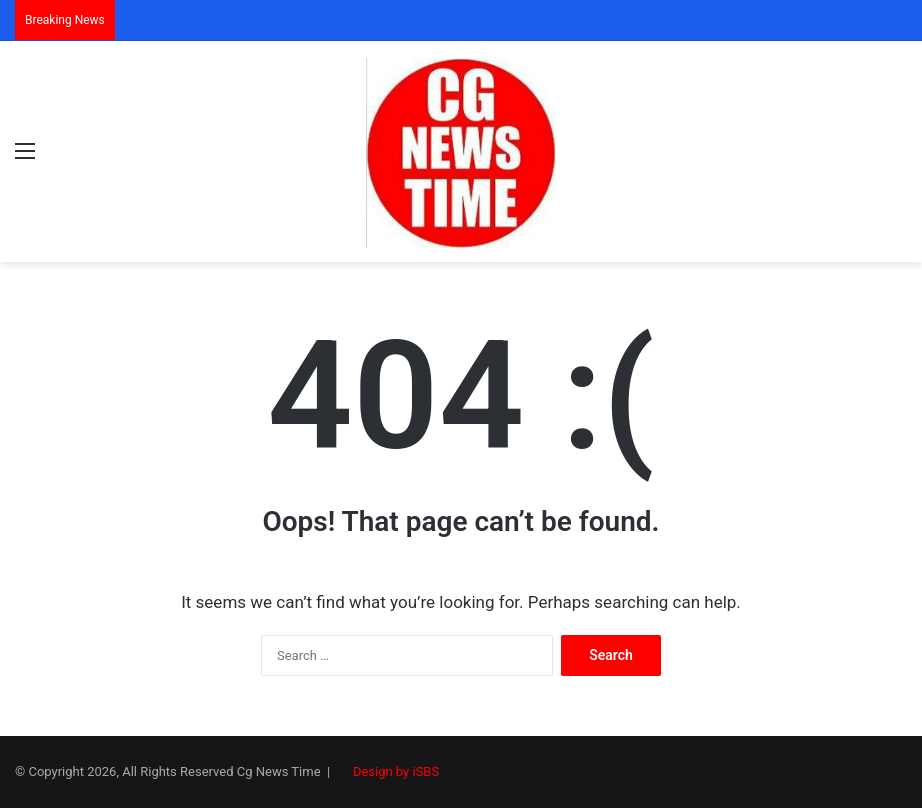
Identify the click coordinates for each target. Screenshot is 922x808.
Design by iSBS (396, 771)
